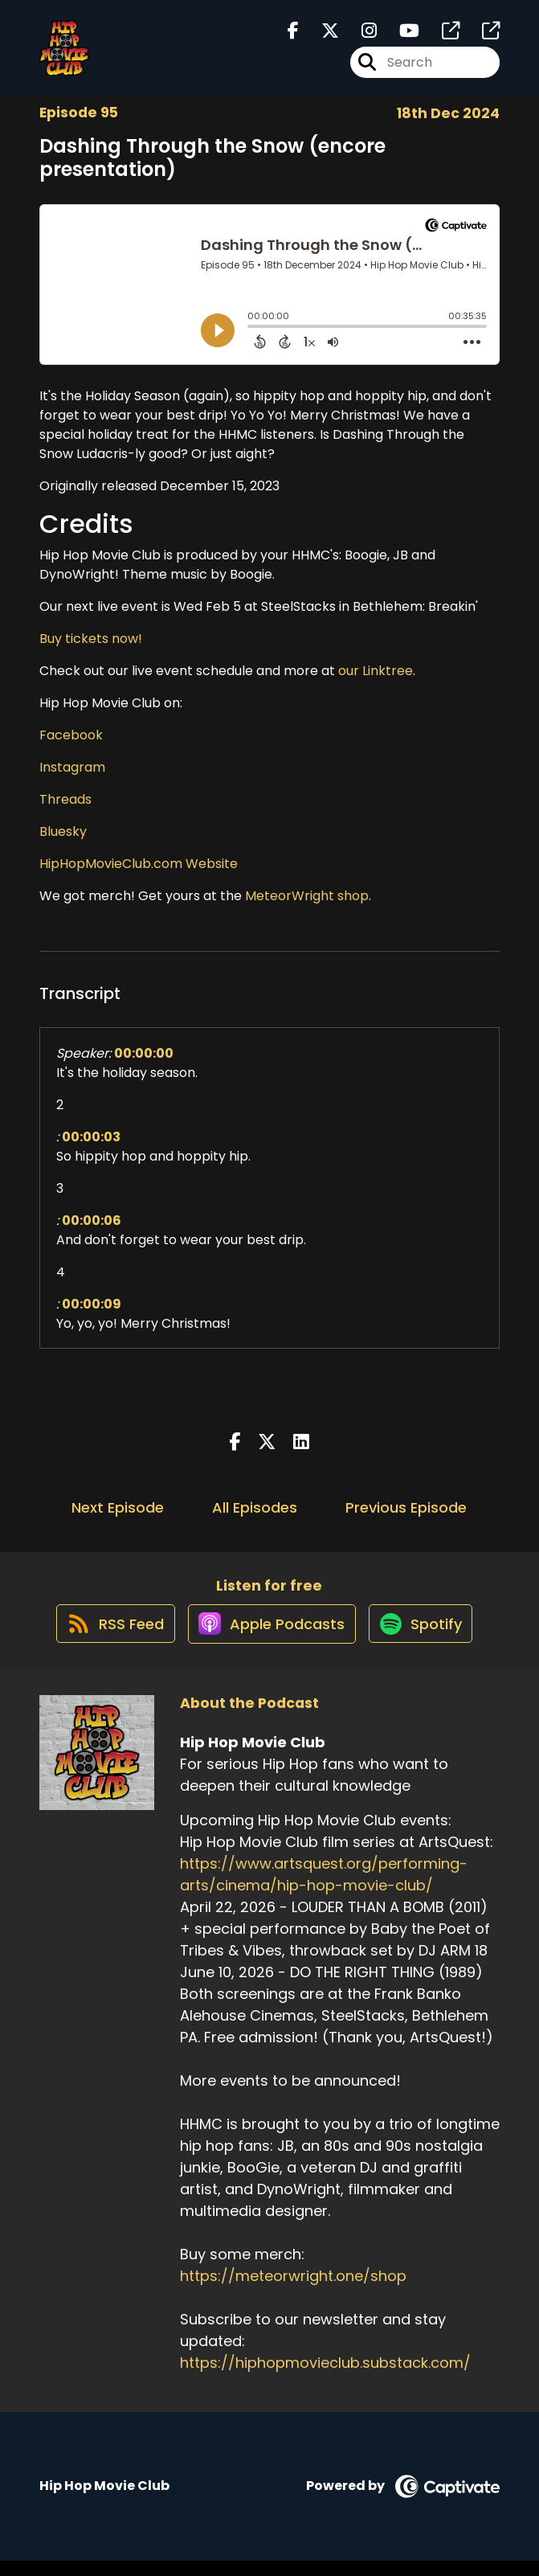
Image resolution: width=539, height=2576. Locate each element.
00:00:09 (91, 1304)
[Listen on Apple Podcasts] (268, 1638)
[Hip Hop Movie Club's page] (441, 37)
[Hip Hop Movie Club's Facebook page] (293, 37)
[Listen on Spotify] (426, 1637)
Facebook (71, 735)
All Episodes (254, 1507)
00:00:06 (91, 1220)
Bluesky (63, 831)
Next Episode (117, 1507)
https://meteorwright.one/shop (293, 2291)
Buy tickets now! (90, 638)
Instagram (72, 767)
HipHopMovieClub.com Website (138, 863)
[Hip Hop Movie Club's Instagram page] (359, 37)
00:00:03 (91, 1137)
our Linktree (375, 670)
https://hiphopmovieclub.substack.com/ (325, 2378)
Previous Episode (406, 1507)
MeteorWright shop (307, 896)
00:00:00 (144, 1053)
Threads (65, 799)
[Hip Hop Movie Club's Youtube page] (399, 37)
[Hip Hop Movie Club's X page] (320, 37)
